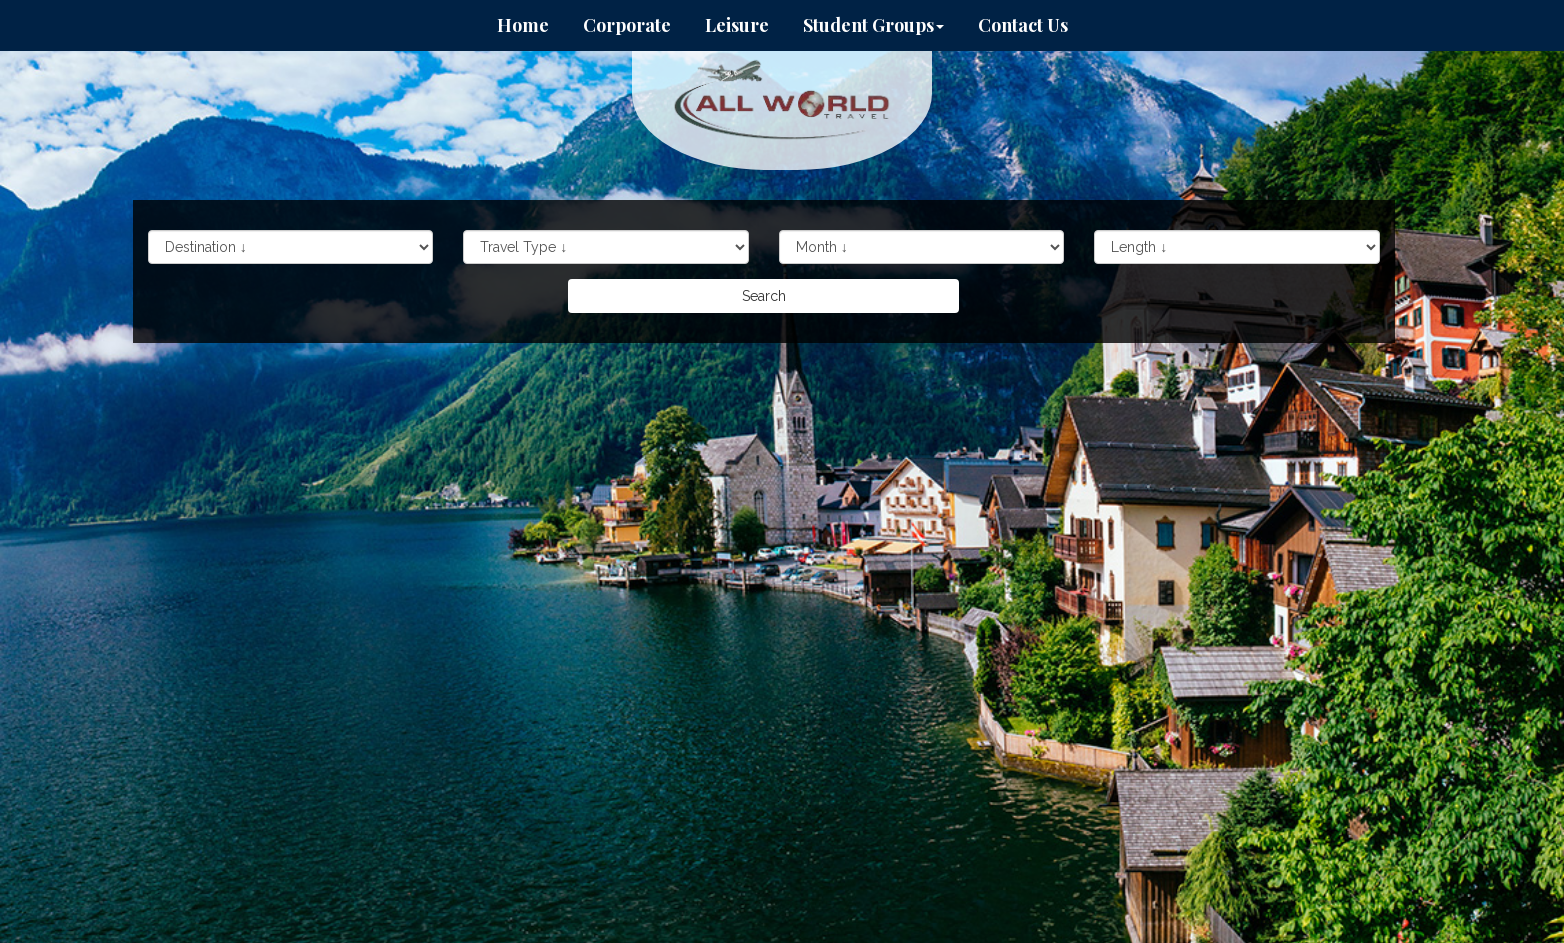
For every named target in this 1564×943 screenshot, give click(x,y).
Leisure (737, 25)
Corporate (627, 25)
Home (523, 25)
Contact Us (1023, 25)
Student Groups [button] (873, 25)
